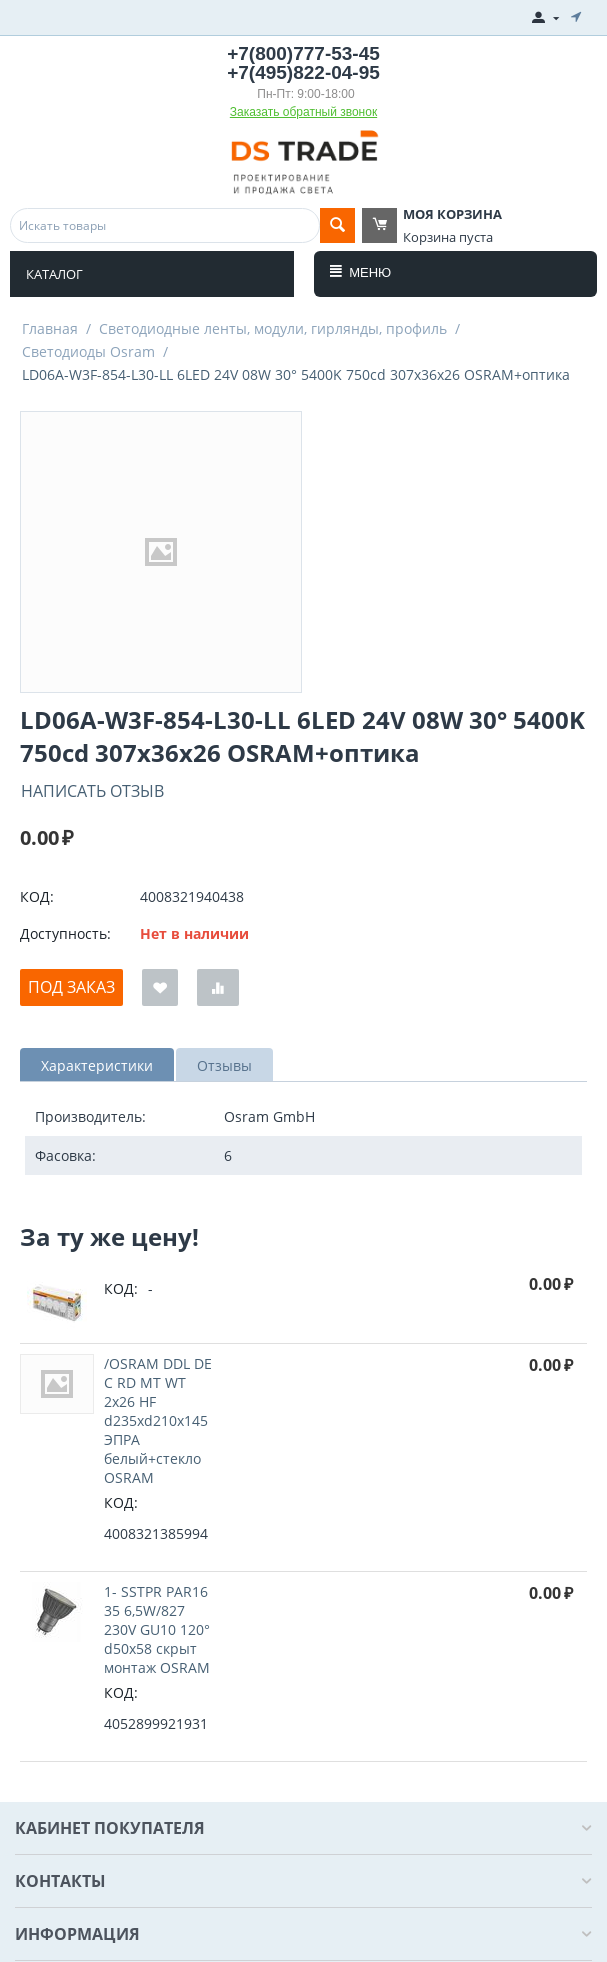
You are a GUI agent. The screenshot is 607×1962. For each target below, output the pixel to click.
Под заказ (71, 987)
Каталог (54, 274)
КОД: (37, 896)
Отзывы (224, 1065)
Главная (50, 328)
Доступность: (65, 933)
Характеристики (97, 1065)
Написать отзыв (92, 791)
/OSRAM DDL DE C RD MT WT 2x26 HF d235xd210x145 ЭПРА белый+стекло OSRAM (158, 1420)
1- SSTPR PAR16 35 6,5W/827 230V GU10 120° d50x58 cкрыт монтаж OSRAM (157, 1629)
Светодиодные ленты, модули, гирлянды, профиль (273, 328)
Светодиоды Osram (88, 351)
